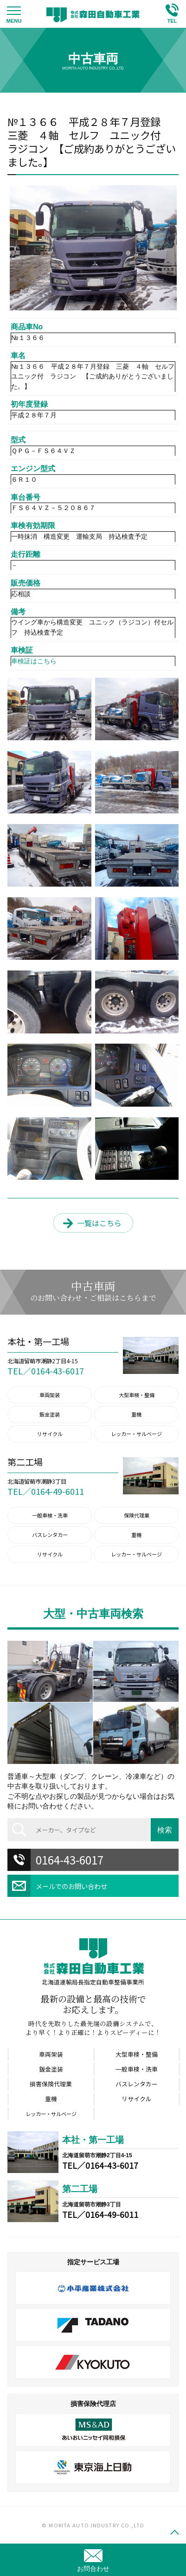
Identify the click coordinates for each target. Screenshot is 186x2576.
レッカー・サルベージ (136, 1433)
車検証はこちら (34, 661)
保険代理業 (136, 1515)
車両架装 (49, 1394)
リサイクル (50, 1433)
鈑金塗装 (49, 1414)
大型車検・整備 (136, 1394)
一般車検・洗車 (50, 1515)
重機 (136, 1414)
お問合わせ (93, 2568)
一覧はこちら (99, 1222)
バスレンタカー (50, 1534)
